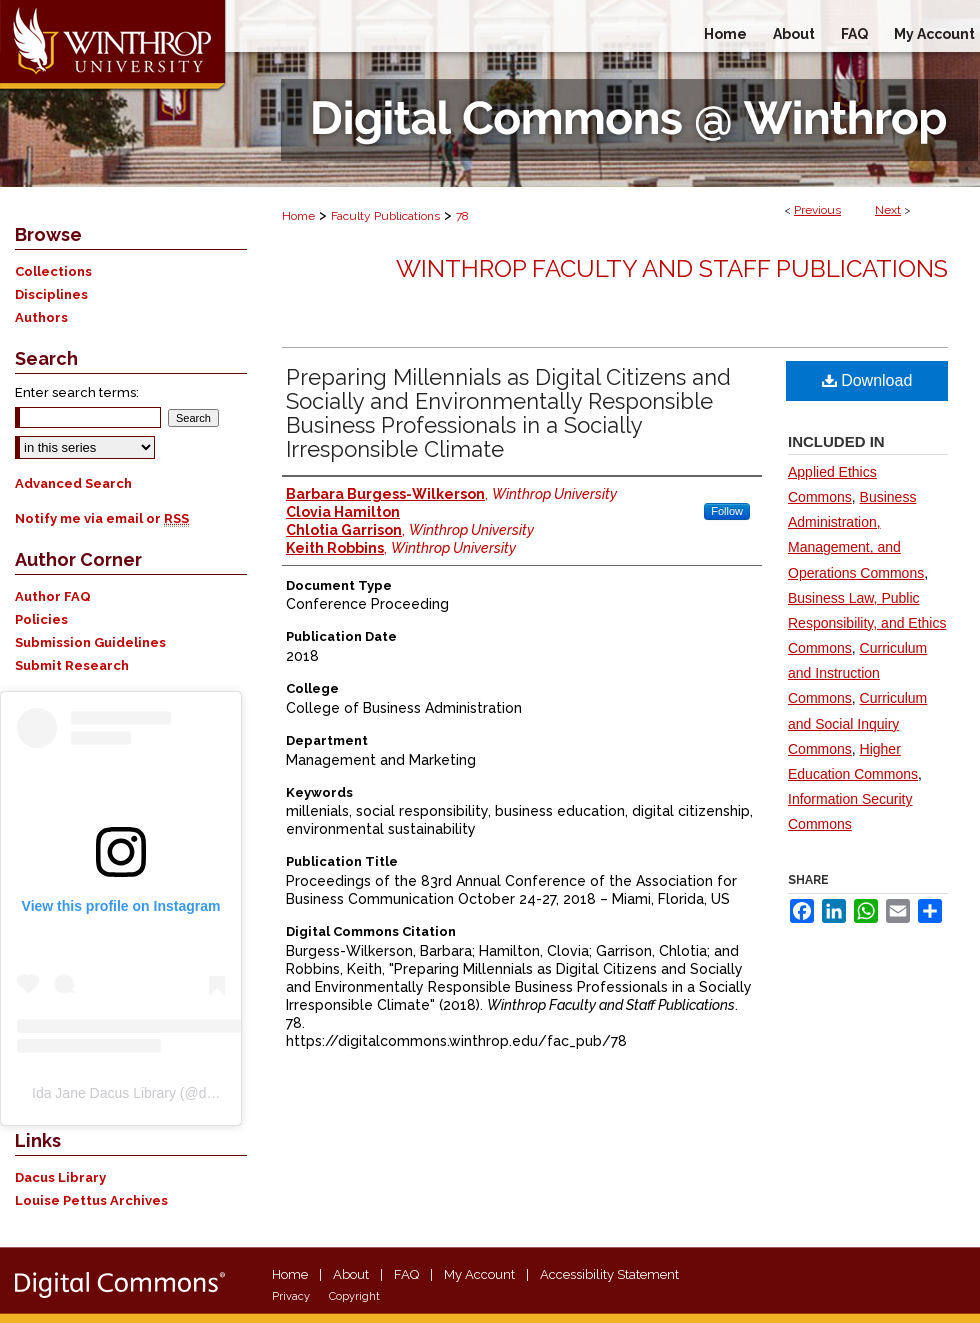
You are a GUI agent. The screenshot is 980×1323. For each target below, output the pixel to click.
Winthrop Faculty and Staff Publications (672, 268)
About (351, 1274)
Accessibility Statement (609, 1274)
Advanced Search (73, 483)
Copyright (354, 1296)
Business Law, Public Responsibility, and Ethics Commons (867, 623)
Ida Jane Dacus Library (104, 1093)
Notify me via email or (102, 518)
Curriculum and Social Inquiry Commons (857, 723)
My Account (479, 1274)
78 (462, 216)
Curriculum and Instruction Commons (857, 673)
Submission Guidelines (90, 642)
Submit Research (72, 665)
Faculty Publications (385, 216)
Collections (53, 271)
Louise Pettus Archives (91, 1200)
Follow (727, 511)
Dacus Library (60, 1177)
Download (867, 380)
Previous (817, 210)
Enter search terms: (77, 392)
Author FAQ (53, 596)
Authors (41, 317)
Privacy (291, 1296)
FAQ (406, 1274)
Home (298, 216)
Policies (41, 619)
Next (888, 210)
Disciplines (51, 294)
